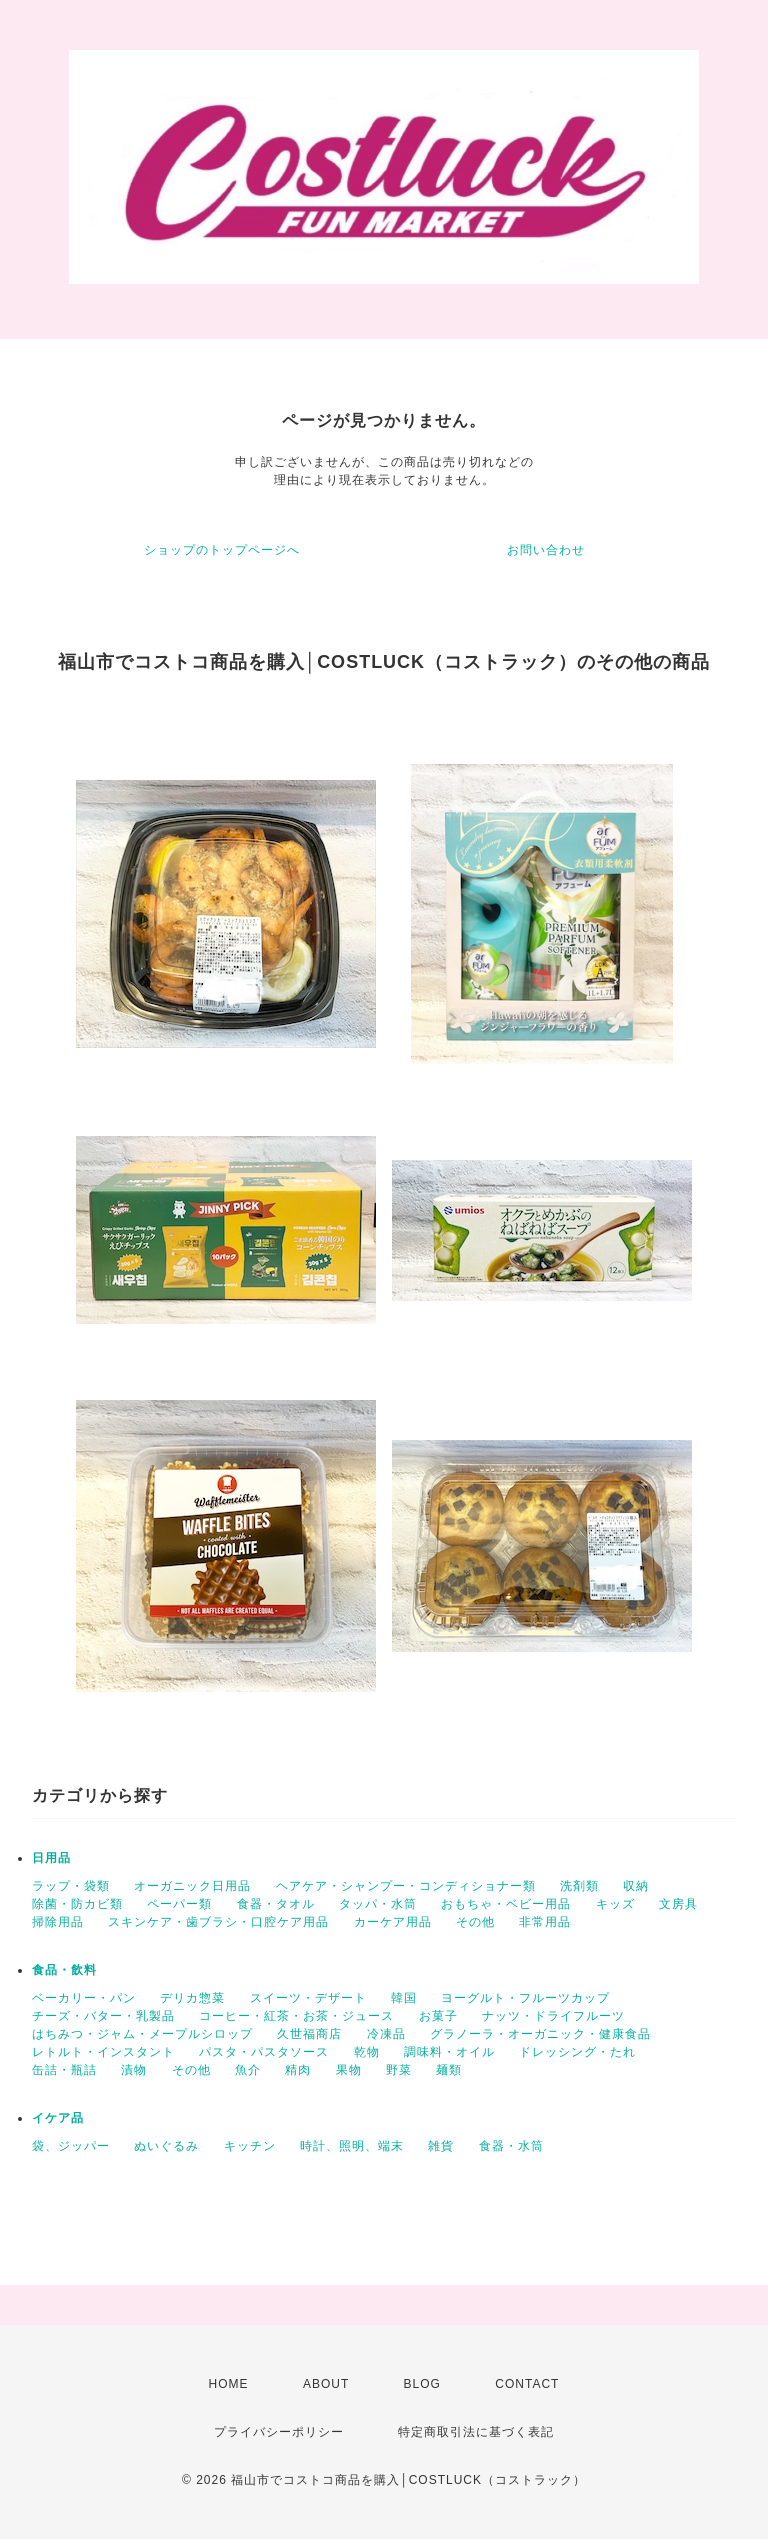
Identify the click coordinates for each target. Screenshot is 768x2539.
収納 (636, 1886)
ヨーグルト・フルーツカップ (525, 1998)
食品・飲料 (64, 1970)
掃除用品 (58, 1922)
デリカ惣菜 (192, 1998)
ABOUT (326, 2384)
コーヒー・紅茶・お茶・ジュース (296, 2016)
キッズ (615, 1904)
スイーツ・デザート (308, 1998)
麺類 (449, 2070)
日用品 (51, 1858)
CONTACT (527, 2384)
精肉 (298, 2070)
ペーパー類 (179, 1904)
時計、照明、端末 (352, 2146)
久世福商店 (309, 2034)
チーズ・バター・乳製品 (103, 2016)
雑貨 (441, 2146)
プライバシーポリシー (279, 2432)
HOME (229, 2384)
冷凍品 (386, 2034)
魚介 (248, 2070)
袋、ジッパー (71, 2146)
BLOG (422, 2384)
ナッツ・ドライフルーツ (553, 2016)
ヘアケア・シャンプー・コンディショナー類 (406, 1886)
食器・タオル (276, 1904)
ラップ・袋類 (71, 1886)
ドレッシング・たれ (577, 2052)
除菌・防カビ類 (77, 1904)
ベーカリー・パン (84, 1998)
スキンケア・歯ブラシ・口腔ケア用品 (218, 1922)
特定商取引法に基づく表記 (476, 2432)
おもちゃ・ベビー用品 (506, 1904)
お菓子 (438, 2016)
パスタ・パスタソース (264, 2052)
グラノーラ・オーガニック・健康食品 (540, 2034)
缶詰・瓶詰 (64, 2070)
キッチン (250, 2146)
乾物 (367, 2052)
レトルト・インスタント (103, 2052)
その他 (475, 1922)
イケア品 (58, 2118)
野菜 (399, 2070)
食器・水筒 (511, 2146)
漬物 (134, 2070)
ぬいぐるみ (166, 2146)
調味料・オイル (449, 2052)
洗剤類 (579, 1886)
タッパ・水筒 (378, 1904)
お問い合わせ (546, 550)
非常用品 (545, 1922)
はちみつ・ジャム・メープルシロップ (142, 2034)
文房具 (678, 1904)
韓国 (404, 1998)
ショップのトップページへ (222, 550)
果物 (349, 2070)
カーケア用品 (393, 1922)
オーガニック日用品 (192, 1886)
